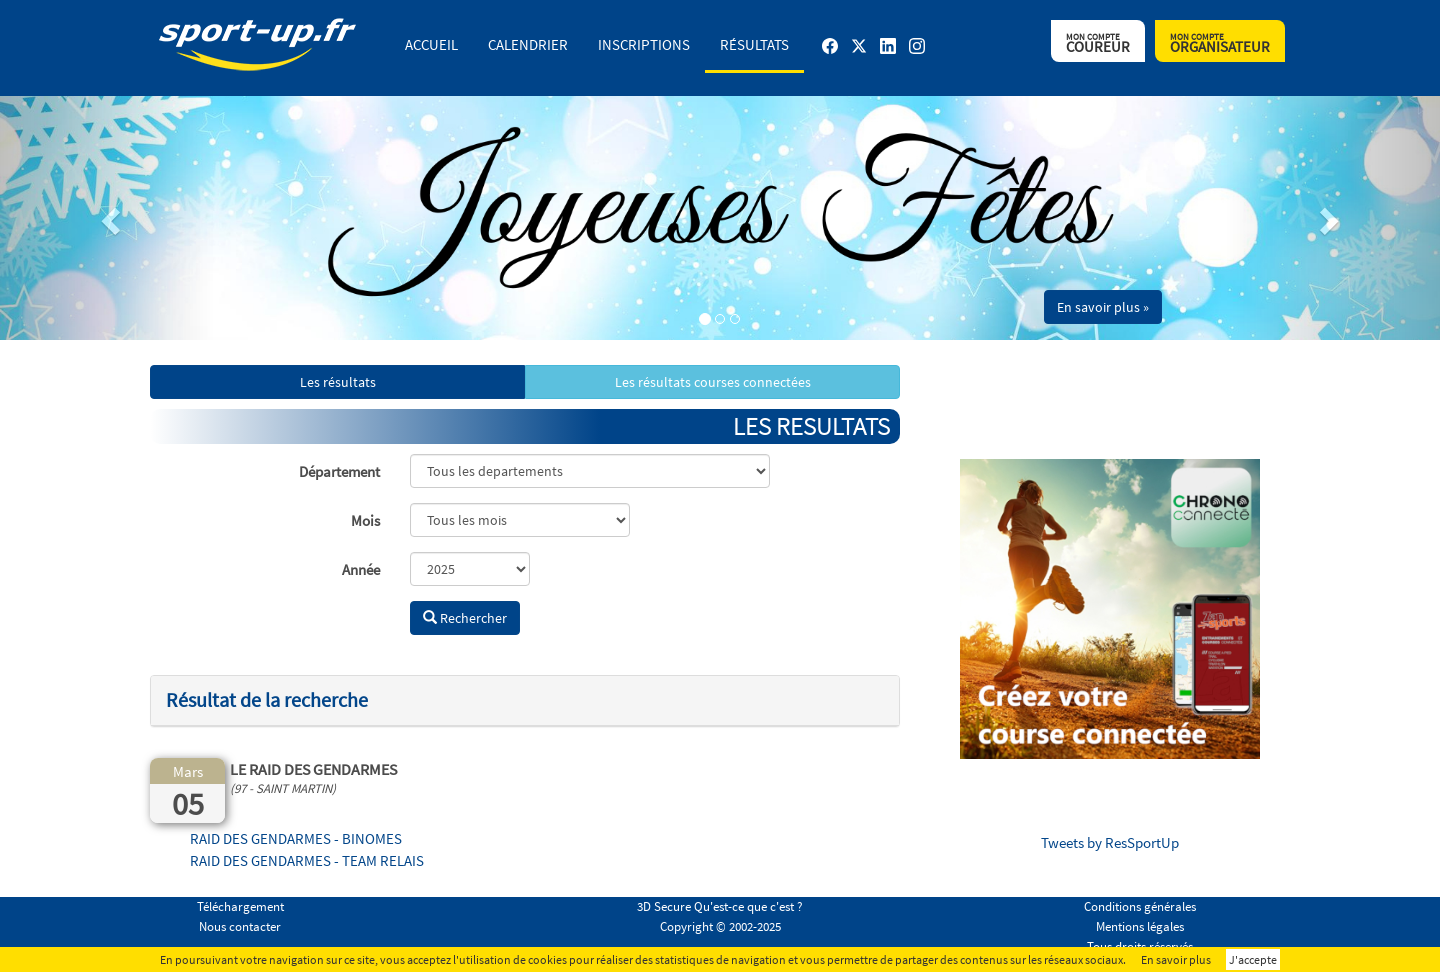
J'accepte (1253, 959)
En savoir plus (1176, 959)
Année (361, 569)
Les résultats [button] (338, 382)
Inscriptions (644, 44)
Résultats (754, 44)
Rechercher (465, 618)
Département (339, 471)
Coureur (1098, 43)
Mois (365, 520)
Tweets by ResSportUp (1110, 842)
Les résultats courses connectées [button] (713, 382)
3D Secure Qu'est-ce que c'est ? (720, 906)
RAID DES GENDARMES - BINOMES (296, 838)
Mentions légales (1140, 926)
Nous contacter (240, 926)
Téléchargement (240, 906)
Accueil (431, 44)
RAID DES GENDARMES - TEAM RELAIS (307, 860)
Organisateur (1220, 43)
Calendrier (528, 44)
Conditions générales (1140, 906)
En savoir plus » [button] (1103, 307)
